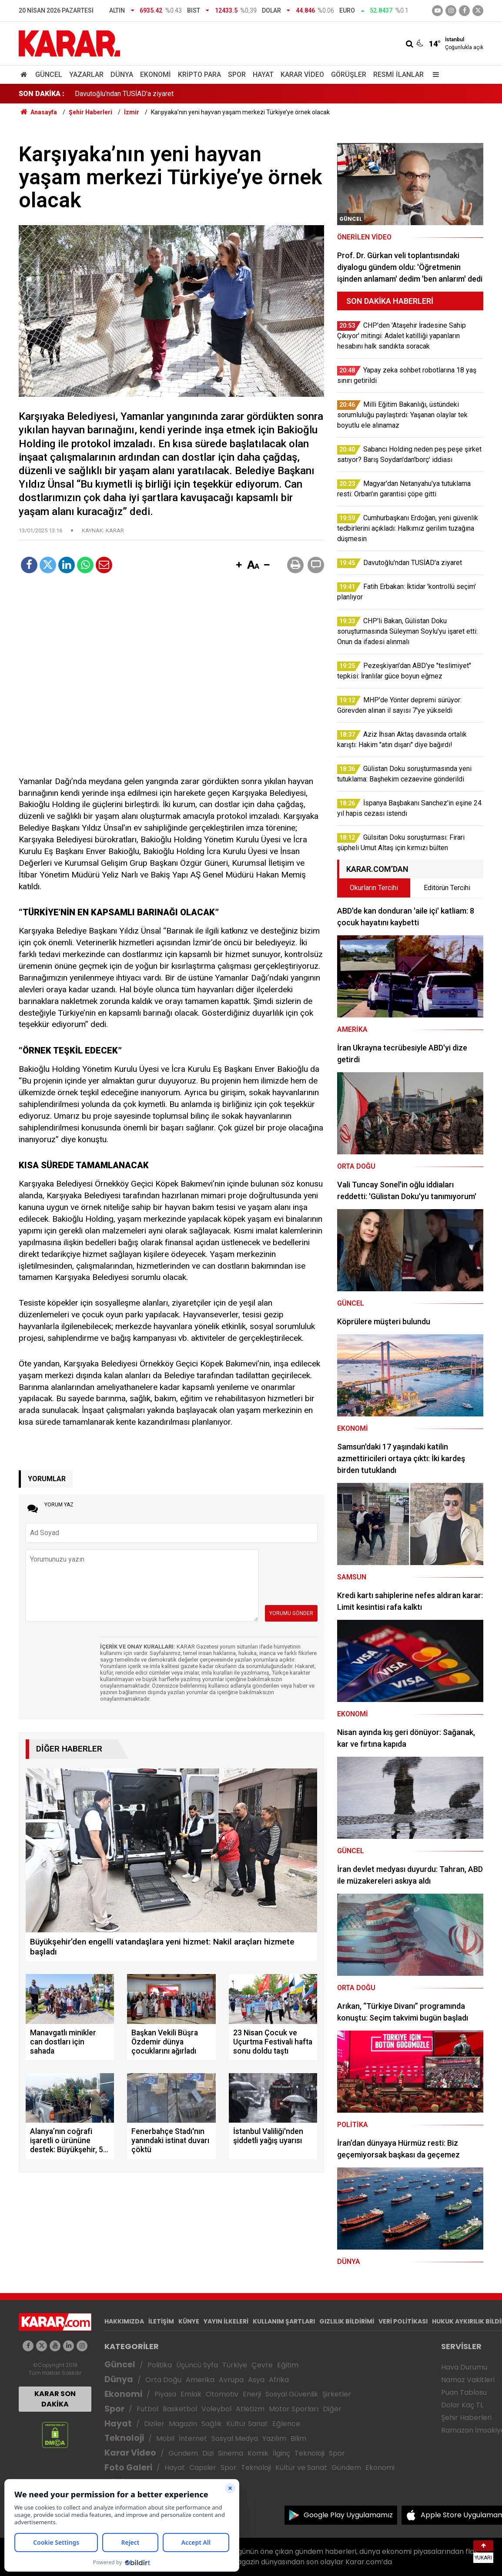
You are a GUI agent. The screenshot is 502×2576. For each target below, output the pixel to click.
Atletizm (250, 2409)
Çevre (262, 2365)
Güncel (48, 74)
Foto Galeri (128, 2467)
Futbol (147, 2409)
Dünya (121, 74)
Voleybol (216, 2409)
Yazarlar (86, 74)
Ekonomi (155, 74)
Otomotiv (222, 2394)
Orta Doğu (163, 2380)
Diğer (332, 2409)
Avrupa (231, 2380)
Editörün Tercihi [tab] (447, 888)
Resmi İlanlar (398, 74)
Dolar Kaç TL (462, 2405)
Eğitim (287, 2365)
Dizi (208, 2453)
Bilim (298, 2438)
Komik (258, 2453)
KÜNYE (188, 2321)
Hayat (263, 74)
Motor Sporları (293, 2409)
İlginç (281, 2453)
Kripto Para (199, 74)
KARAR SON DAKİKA (55, 2399)
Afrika (279, 2380)
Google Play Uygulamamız (348, 2515)
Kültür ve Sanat (301, 2468)
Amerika (200, 2380)
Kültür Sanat (247, 2424)
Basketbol (180, 2409)
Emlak (191, 2394)
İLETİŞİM (161, 2321)
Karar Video (302, 74)
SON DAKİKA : (41, 94)
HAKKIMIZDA (124, 2321)
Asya (256, 2380)
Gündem (183, 2453)
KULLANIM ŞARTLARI (284, 2321)
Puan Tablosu (464, 2392)
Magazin (183, 2424)
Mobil (165, 2438)
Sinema (230, 2453)
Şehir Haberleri (466, 2418)
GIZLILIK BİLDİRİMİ (346, 2321)
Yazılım (274, 2438)
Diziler (154, 2424)
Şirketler (336, 2394)
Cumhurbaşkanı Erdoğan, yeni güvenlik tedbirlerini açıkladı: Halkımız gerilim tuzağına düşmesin (217, 94)
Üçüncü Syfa (197, 2365)
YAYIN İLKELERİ (226, 2321)
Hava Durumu (464, 2367)
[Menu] (433, 74)
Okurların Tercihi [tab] (374, 888)
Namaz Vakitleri (468, 2380)
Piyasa (165, 2394)
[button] (239, 565)
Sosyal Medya (234, 2438)
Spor (237, 74)
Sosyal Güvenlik (291, 2394)
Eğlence (286, 2424)
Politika (159, 2365)
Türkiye (234, 2365)
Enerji (252, 2394)
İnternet (193, 2438)
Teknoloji (124, 2438)
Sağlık (211, 2424)
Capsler (202, 2468)
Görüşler (348, 74)
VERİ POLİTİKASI (403, 2321)
